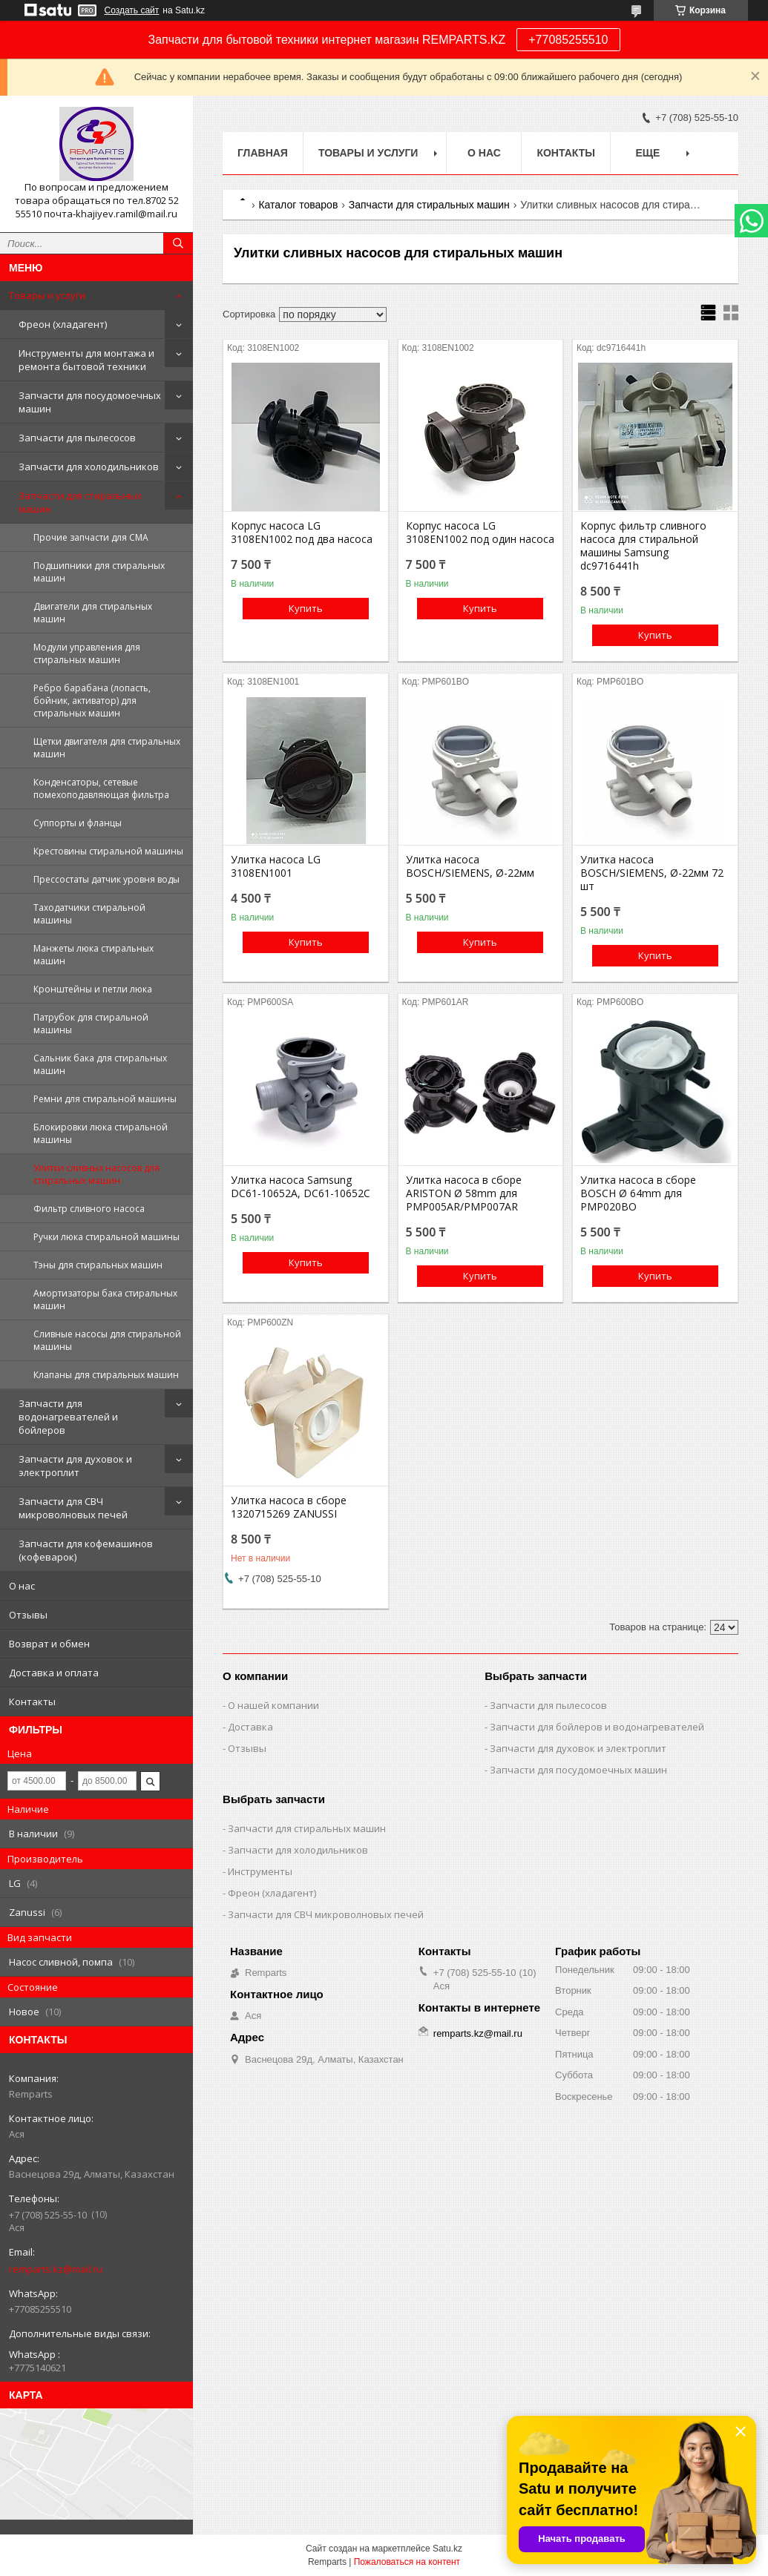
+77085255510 (568, 39)
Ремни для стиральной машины (105, 1099)
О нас (22, 1585)
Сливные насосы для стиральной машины (107, 1340)
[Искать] (178, 243)
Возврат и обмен (49, 1643)
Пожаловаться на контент (407, 2562)
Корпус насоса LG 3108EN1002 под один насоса (480, 532)
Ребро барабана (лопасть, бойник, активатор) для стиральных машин (92, 700)
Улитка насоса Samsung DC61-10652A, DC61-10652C (300, 1186)
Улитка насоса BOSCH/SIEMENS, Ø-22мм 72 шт (651, 873)
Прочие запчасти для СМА (90, 537)
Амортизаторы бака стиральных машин (105, 1299)
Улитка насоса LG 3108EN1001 (276, 866)
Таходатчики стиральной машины (89, 913)
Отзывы (28, 1614)
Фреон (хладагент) (63, 324)
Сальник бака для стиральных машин (100, 1064)
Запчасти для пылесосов (77, 437)
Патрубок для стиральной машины (90, 1023)
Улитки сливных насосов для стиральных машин (96, 1174)
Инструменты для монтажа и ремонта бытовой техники (86, 359)
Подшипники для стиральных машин (99, 571)
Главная (262, 153)
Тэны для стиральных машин (98, 1265)
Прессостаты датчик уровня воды (106, 879)
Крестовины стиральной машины (108, 851)
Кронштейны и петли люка (92, 989)
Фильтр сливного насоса (89, 1208)
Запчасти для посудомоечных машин (90, 402)
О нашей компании (273, 1705)
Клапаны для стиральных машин (106, 1374)
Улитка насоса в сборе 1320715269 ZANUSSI (289, 1507)
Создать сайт (132, 10)
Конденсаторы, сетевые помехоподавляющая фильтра (101, 788)
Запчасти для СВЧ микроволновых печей (73, 1508)
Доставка (250, 1726)
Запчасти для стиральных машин (80, 502)
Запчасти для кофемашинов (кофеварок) (86, 1550)
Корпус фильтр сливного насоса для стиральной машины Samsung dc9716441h (643, 546)
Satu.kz (447, 2548)
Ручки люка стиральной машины (106, 1237)
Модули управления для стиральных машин (86, 653)
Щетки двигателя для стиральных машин (106, 747)
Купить (306, 608)
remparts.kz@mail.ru (55, 2269)
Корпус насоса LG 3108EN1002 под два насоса (301, 532)
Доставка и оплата (54, 1672)
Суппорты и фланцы (77, 823)
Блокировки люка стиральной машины (100, 1133)
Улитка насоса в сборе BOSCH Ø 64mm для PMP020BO (638, 1193)
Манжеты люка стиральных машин (93, 954)
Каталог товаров (298, 205)
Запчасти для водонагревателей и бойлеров (68, 1417)
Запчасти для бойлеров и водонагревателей (597, 1726)
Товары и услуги (47, 295)
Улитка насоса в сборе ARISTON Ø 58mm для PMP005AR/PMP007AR (464, 1193)
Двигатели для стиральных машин (92, 612)
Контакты (32, 1701)
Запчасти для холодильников (89, 466)
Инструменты (260, 1871)
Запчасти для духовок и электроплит (75, 1465)
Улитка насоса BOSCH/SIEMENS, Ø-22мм (470, 866)
